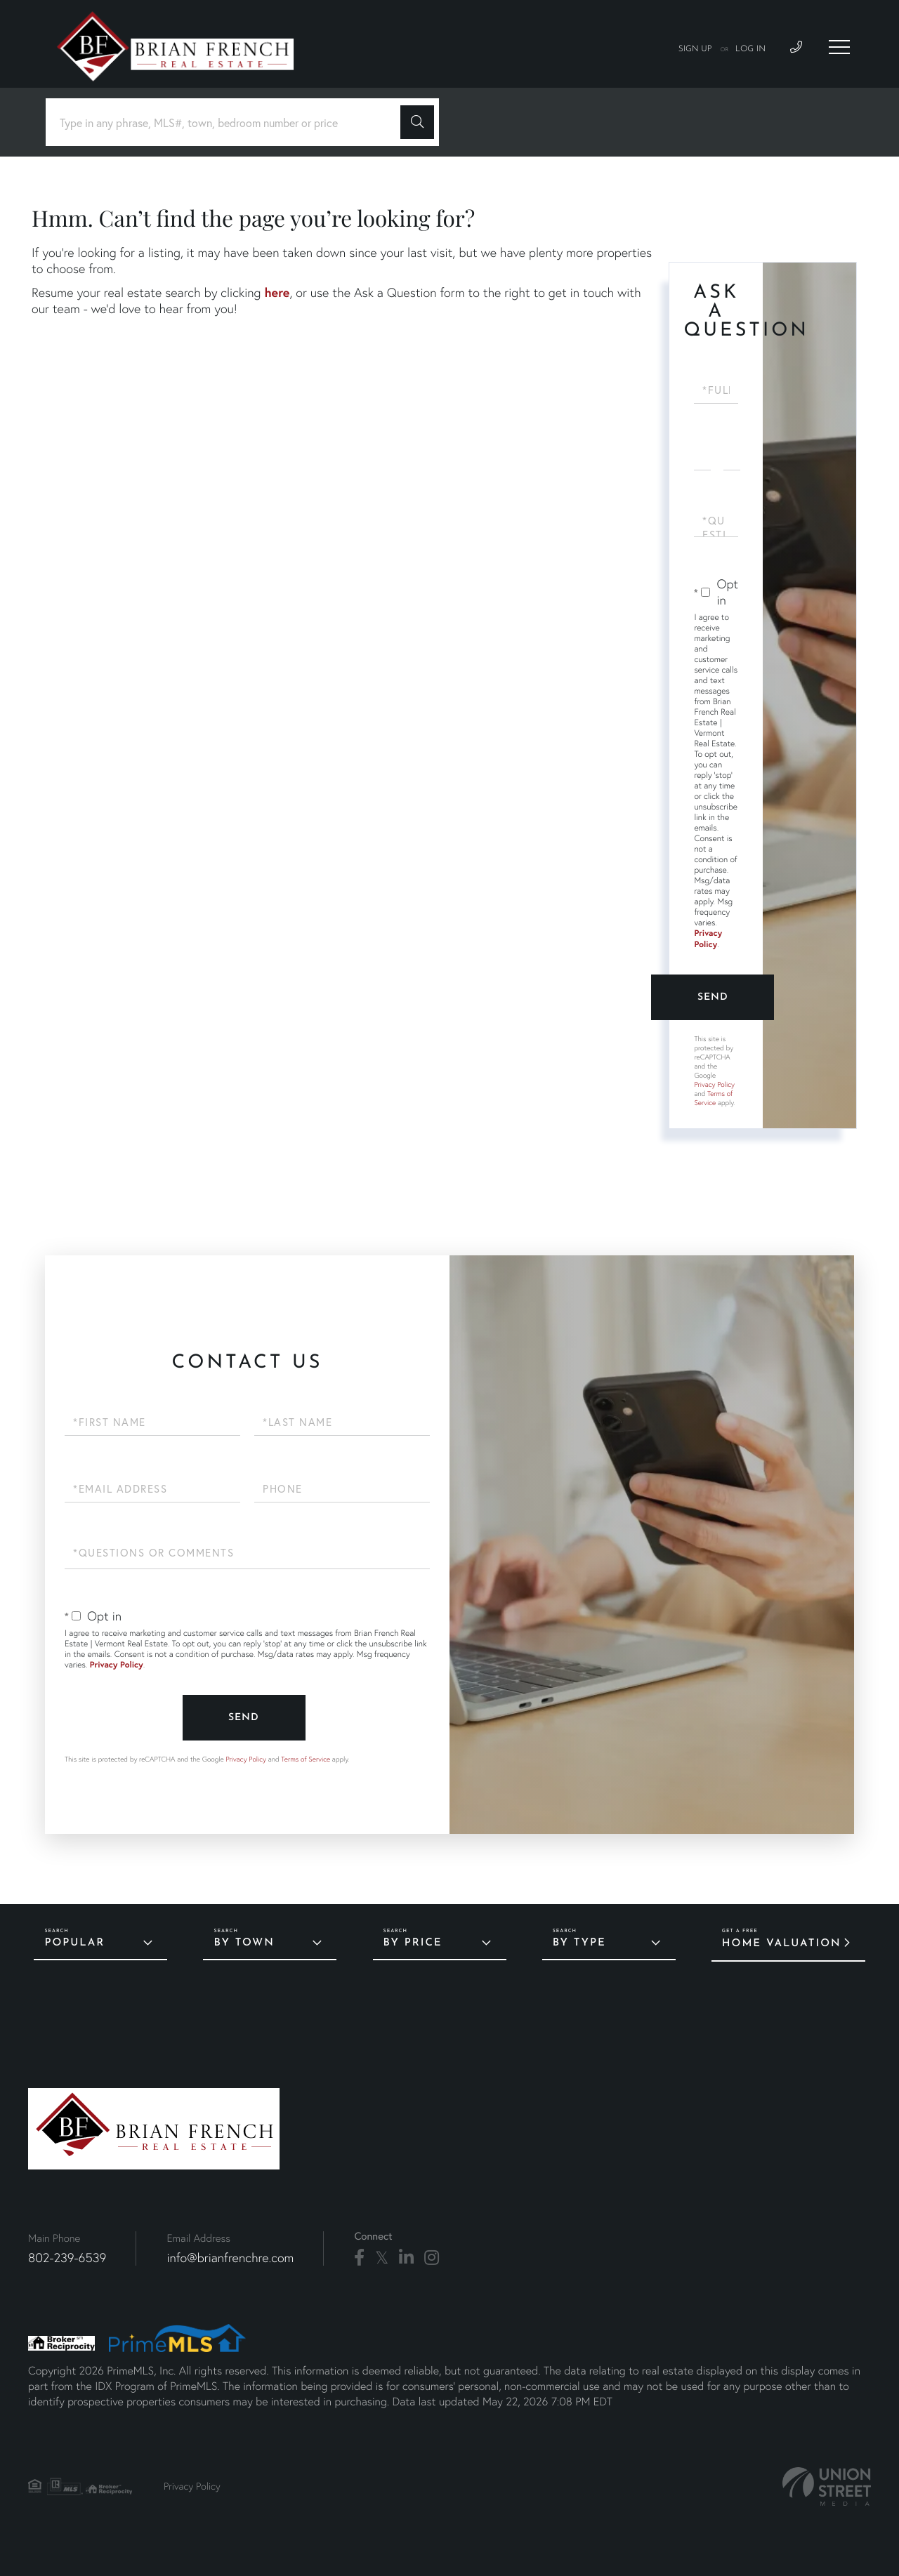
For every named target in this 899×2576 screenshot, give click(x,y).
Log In (750, 49)
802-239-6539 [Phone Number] (67, 2258)
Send (712, 997)
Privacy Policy (708, 939)
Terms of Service (713, 1098)
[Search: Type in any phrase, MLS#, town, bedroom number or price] (228, 122)
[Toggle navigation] (839, 47)
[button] (417, 122)
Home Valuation (781, 1943)
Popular (74, 1943)
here (276, 292)
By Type (579, 1943)
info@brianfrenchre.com (230, 2258)
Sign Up (695, 49)
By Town (244, 1943)
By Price (412, 1943)
